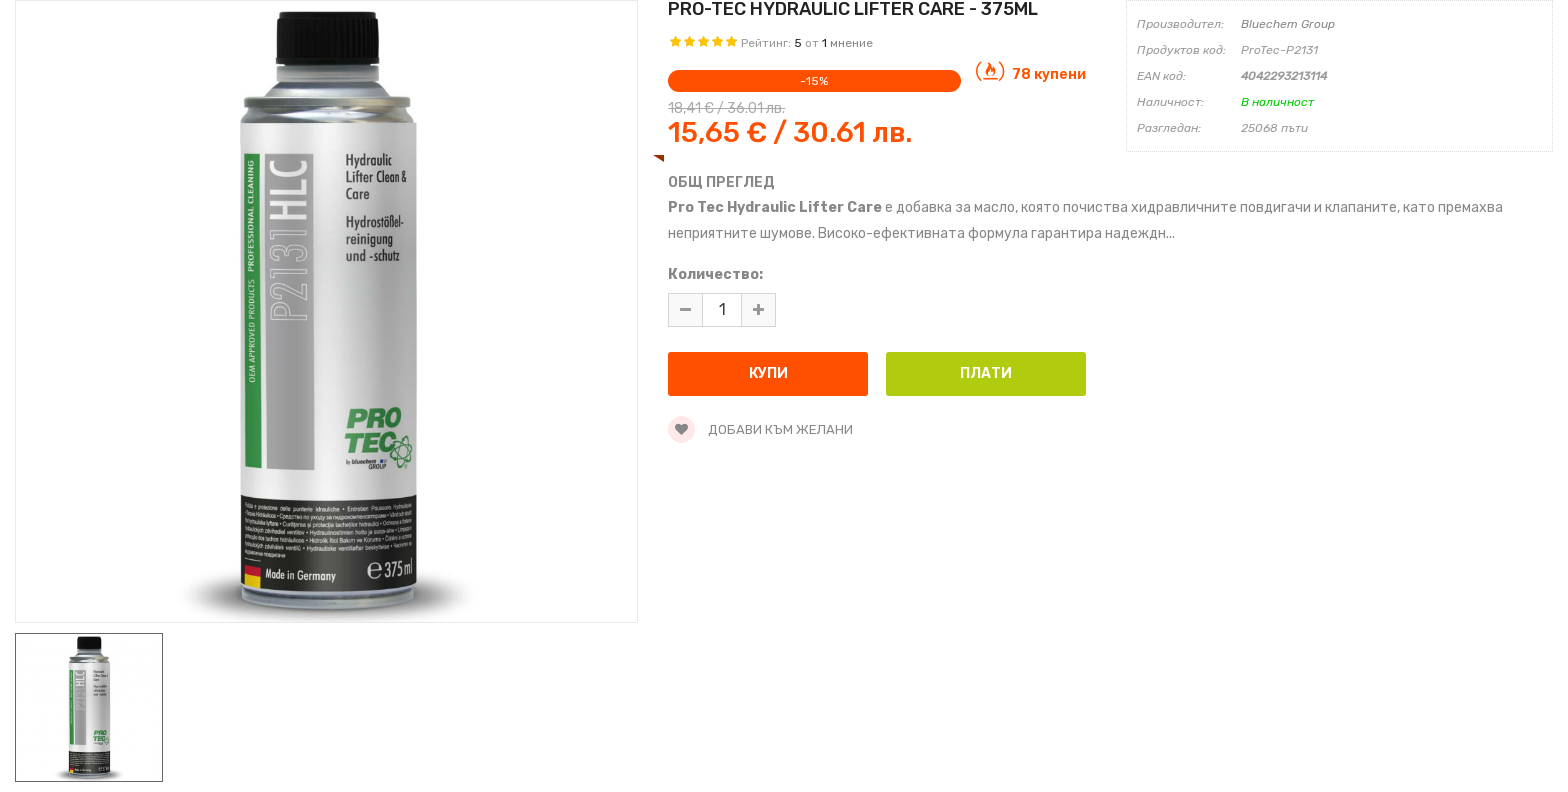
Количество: (715, 274)
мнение (851, 43)
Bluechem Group (1288, 24)
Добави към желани (760, 429)
